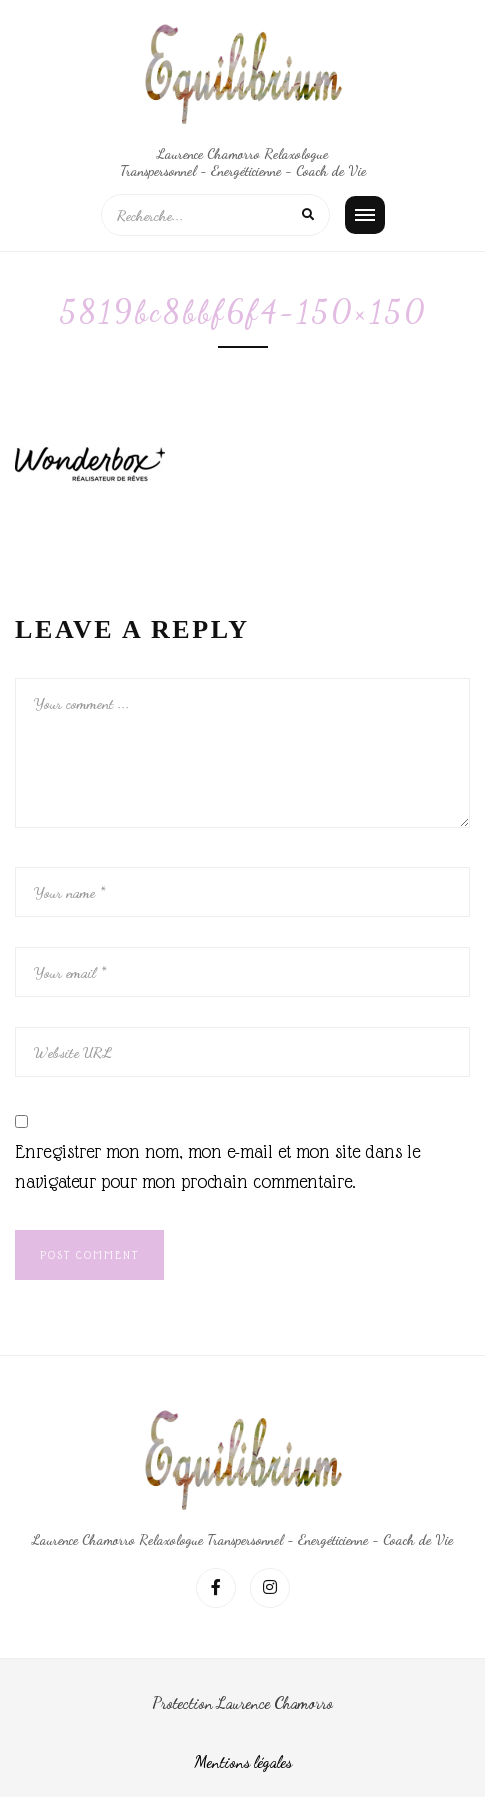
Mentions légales (243, 1761)
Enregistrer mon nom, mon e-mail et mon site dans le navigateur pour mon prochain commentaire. (217, 1166)
